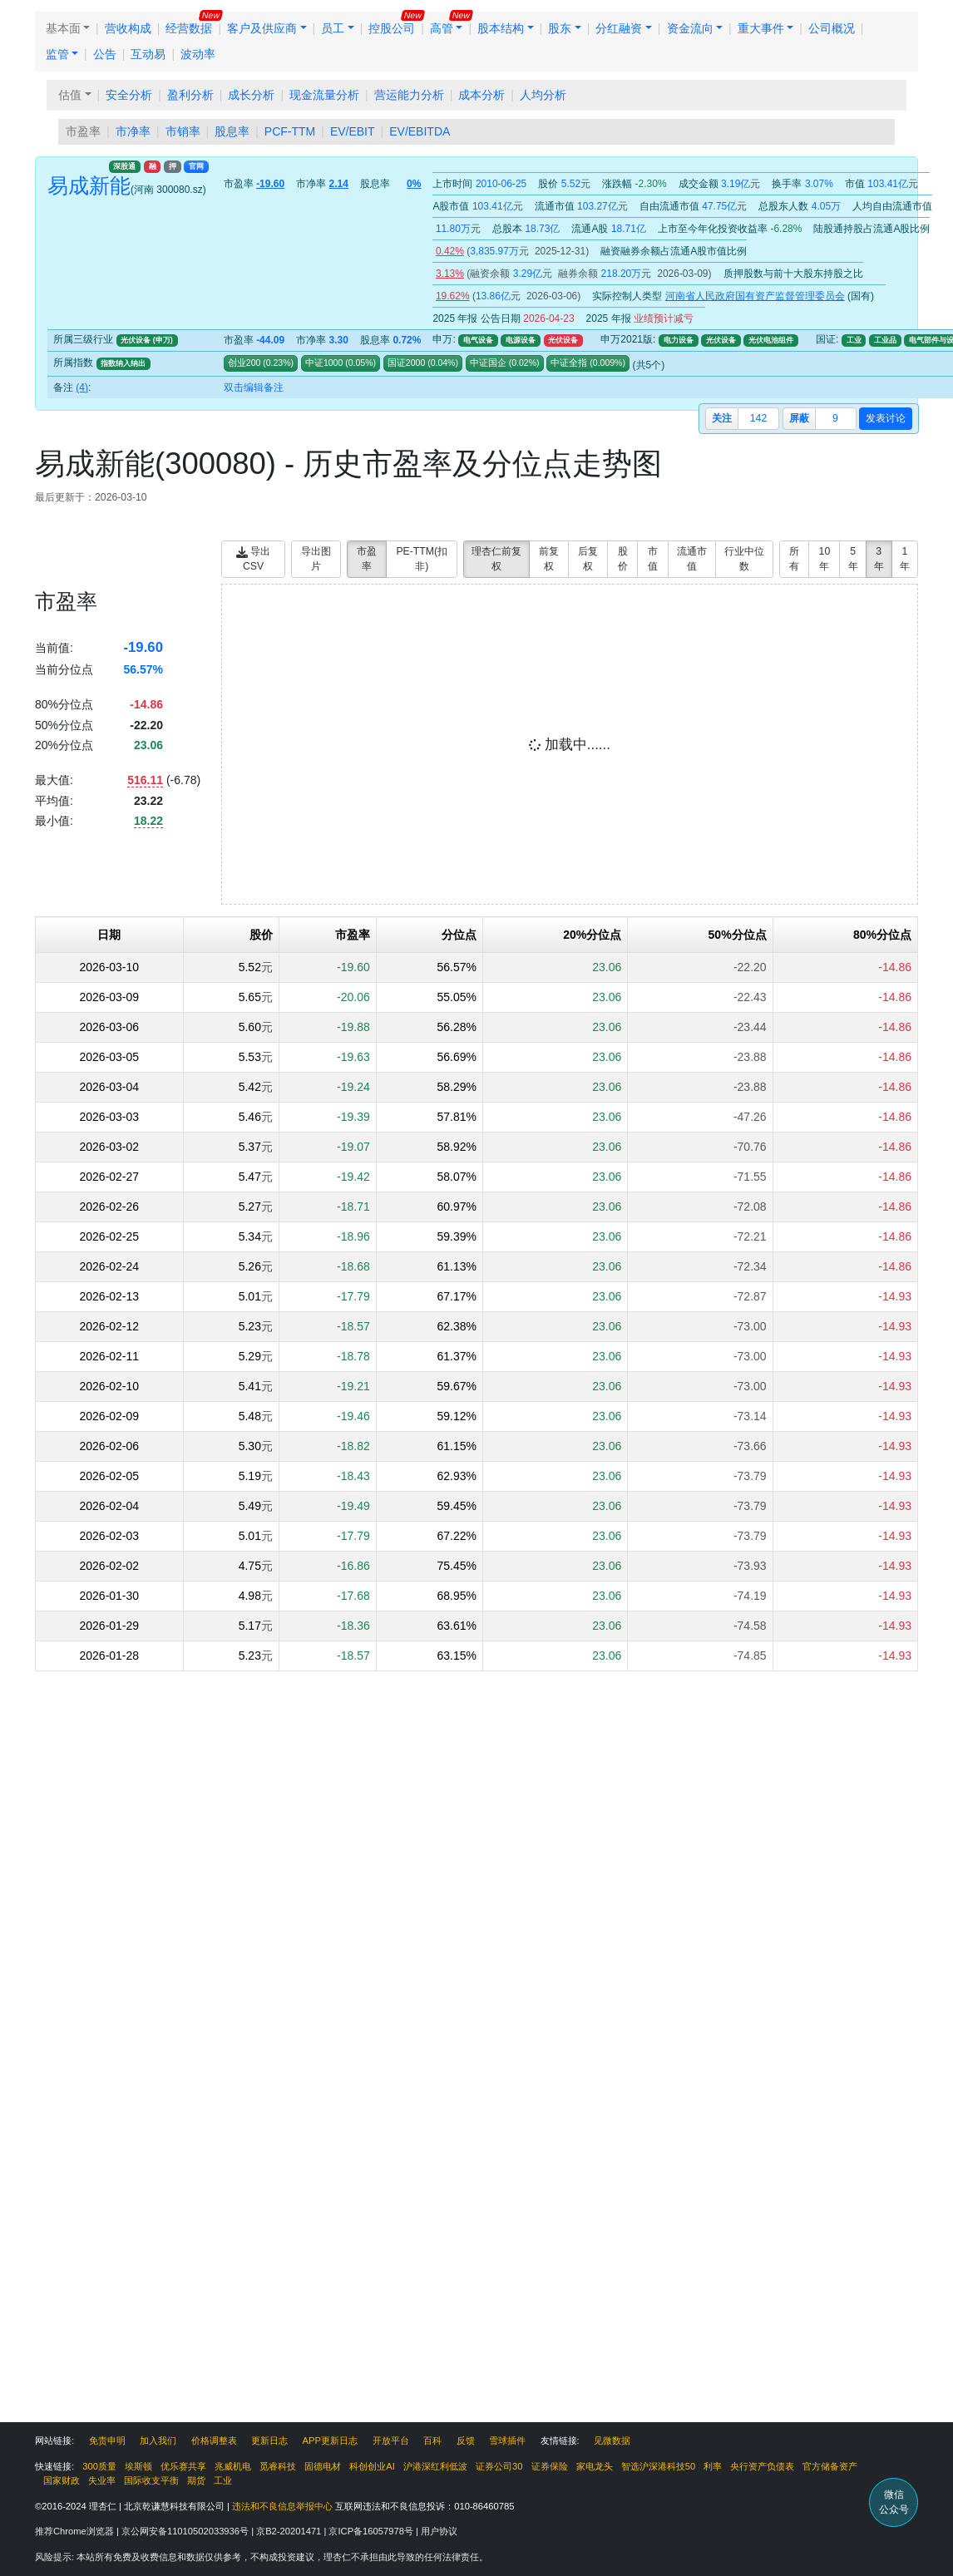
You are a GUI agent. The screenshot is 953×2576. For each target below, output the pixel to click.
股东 (559, 28)
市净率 (133, 131)
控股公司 (391, 28)
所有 (794, 558)
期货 (196, 2480)
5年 (853, 558)
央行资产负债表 (762, 2466)
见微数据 (612, 2440)
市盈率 (83, 131)
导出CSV (253, 558)
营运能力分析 (409, 94)
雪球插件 (507, 2440)
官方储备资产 (829, 2466)
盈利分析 (190, 94)
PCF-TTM (289, 131)
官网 (196, 166)
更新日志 (269, 2440)
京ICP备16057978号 (372, 2531)
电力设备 (679, 340)
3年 (879, 558)
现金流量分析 (324, 94)
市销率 (182, 131)
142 (758, 418)
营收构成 (128, 28)
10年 (825, 558)
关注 (722, 418)
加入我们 (158, 2440)
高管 (441, 28)
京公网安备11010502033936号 (186, 2531)
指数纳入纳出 (123, 363)
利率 (713, 2466)
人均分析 (543, 94)
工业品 (885, 340)
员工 (332, 28)
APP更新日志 (330, 2440)
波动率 (197, 54)
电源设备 (521, 340)
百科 (432, 2440)
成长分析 (251, 94)
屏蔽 (799, 418)
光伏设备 (563, 340)
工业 (854, 340)
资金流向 (690, 28)
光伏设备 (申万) (146, 340)
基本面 (63, 28)
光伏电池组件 (770, 340)
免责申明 (107, 2440)
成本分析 (481, 94)
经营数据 (188, 28)
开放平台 (391, 2440)
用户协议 (439, 2531)
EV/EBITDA (419, 131)
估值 (69, 94)
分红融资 (618, 28)
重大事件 (761, 28)
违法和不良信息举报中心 (282, 2506)
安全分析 (129, 94)
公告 (104, 54)
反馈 (466, 2440)
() (277, 363)
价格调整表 (214, 2440)
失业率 (102, 2480)
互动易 (148, 54)
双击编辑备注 (254, 387)
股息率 (232, 131)
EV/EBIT (352, 131)
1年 (905, 558)
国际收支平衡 (151, 2480)
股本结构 (500, 28)
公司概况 (831, 28)
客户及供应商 (262, 28)
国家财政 (61, 2480)
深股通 (124, 166)
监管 (57, 54)
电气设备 (478, 340)
